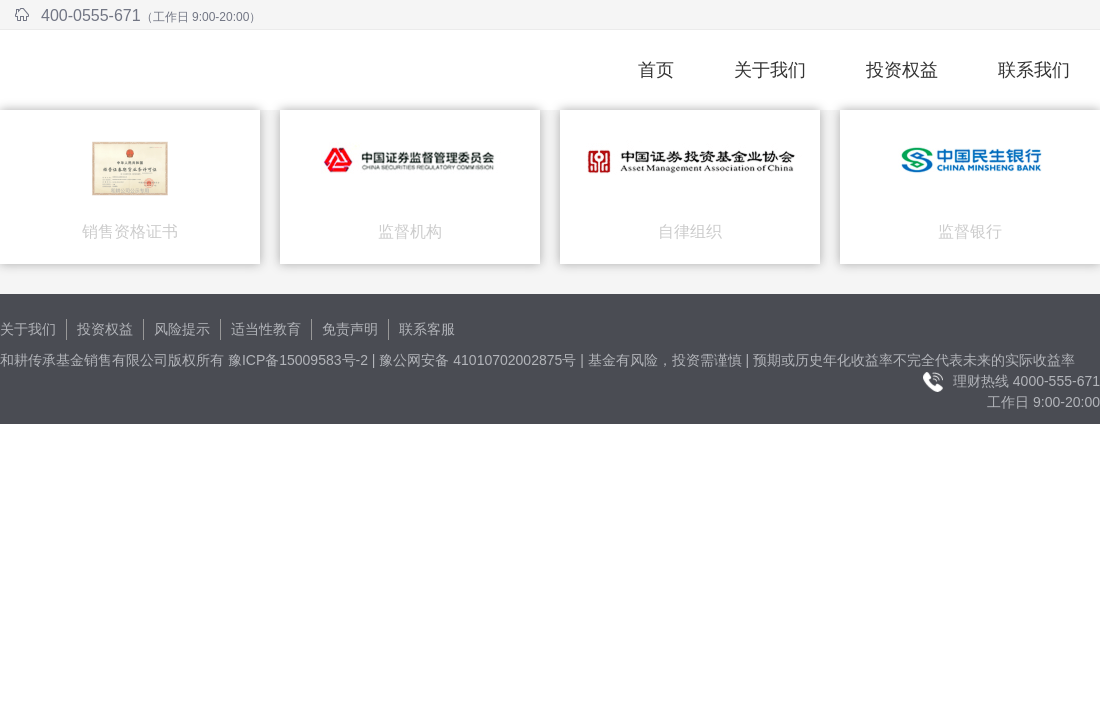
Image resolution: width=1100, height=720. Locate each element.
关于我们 (770, 70)
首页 (656, 70)
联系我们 (1034, 70)
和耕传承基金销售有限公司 (234, 70)
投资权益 (902, 70)
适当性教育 (266, 329)
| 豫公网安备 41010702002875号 (474, 360)
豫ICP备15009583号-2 (298, 360)
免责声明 (350, 329)
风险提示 (182, 329)
